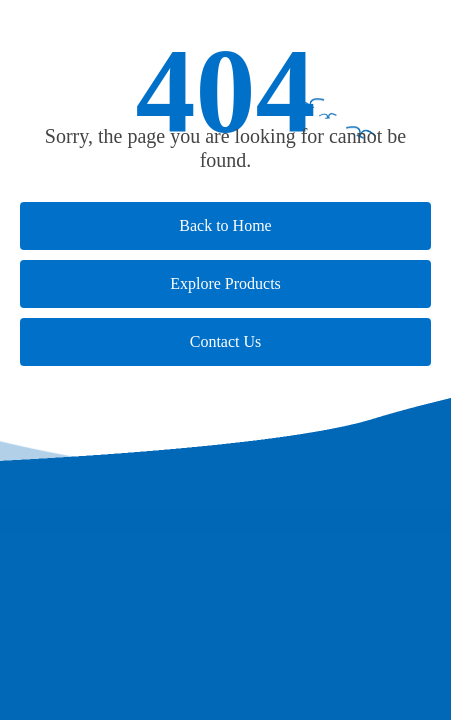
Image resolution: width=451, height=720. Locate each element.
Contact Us (226, 341)
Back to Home (225, 225)
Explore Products (225, 283)
